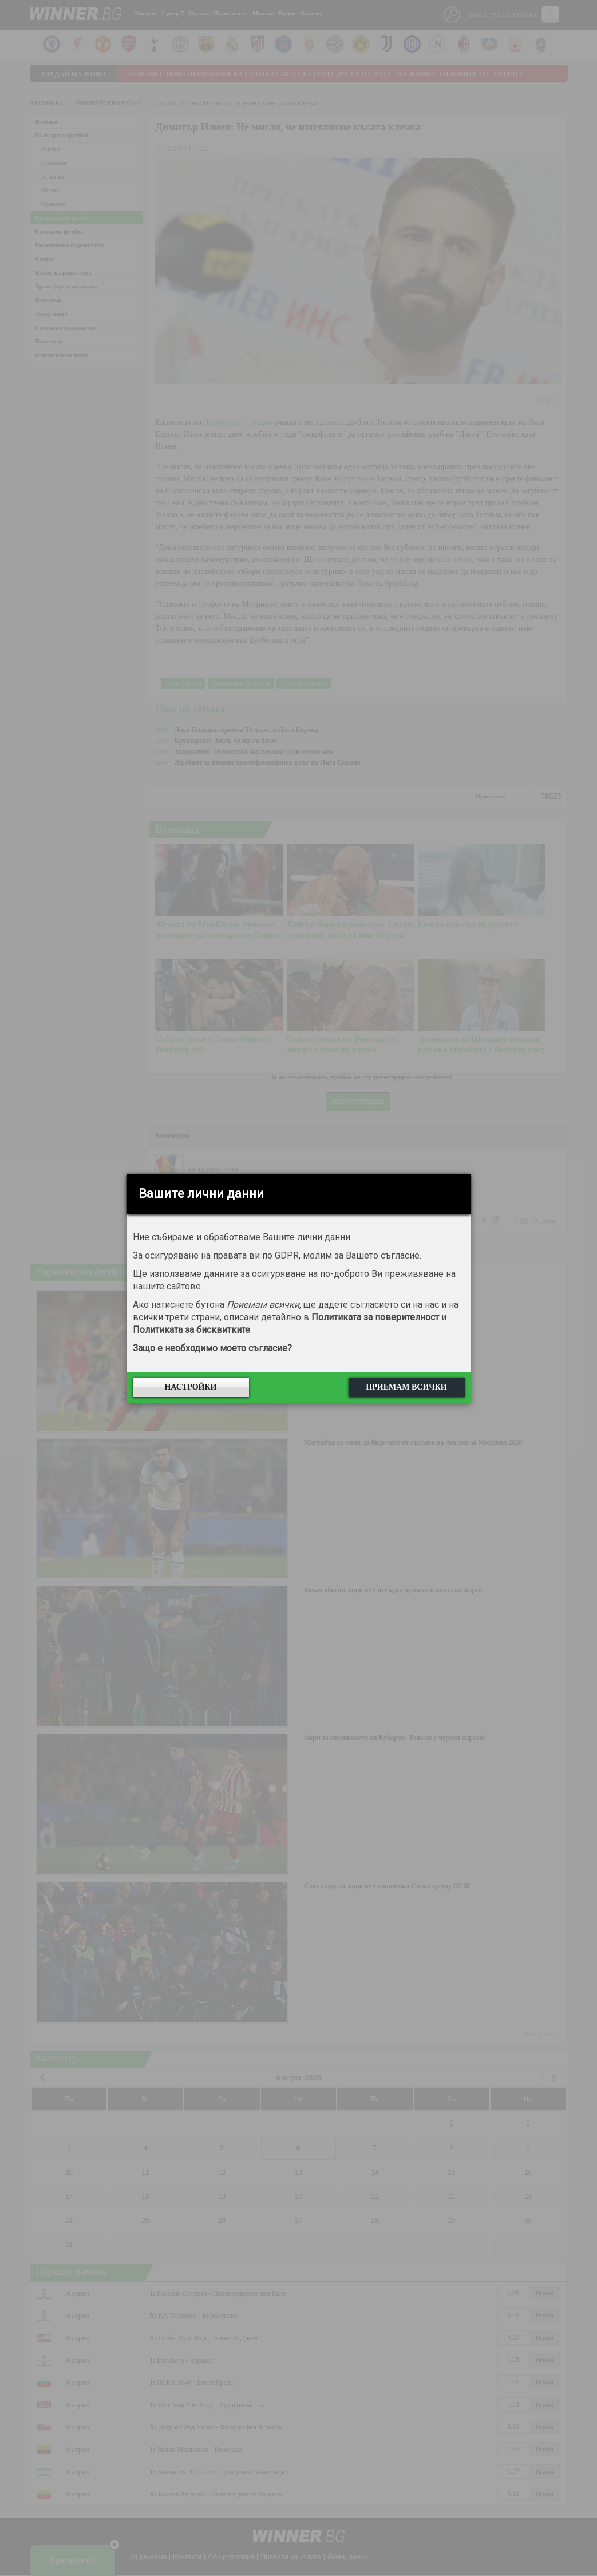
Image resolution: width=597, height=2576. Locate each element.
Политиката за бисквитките (191, 1329)
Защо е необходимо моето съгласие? (212, 1348)
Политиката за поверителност (375, 1317)
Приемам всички (406, 1387)
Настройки (190, 1387)
